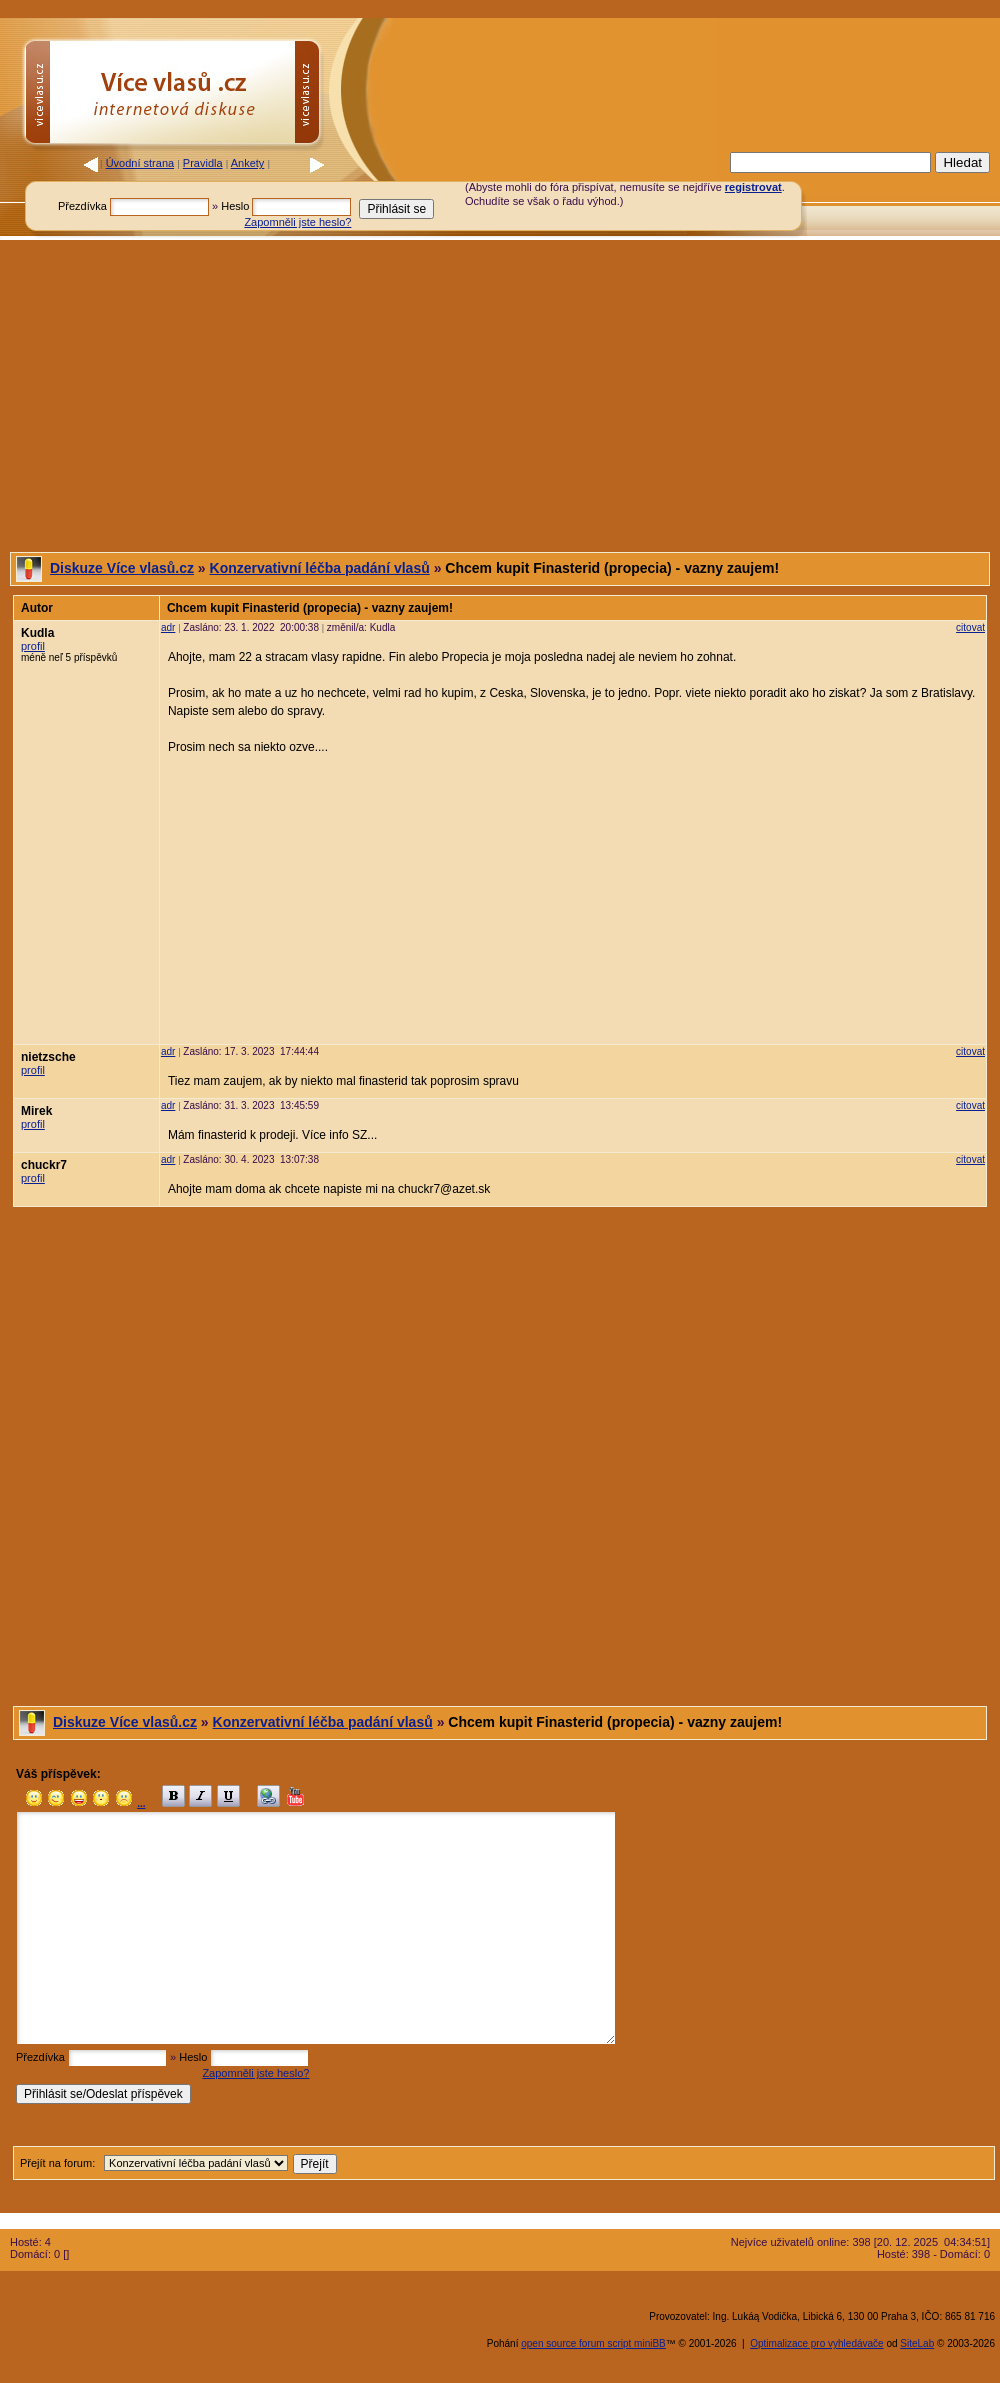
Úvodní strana (140, 163)
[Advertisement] (500, 396)
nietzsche (48, 1057)
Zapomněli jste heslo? (297, 222)
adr (168, 627)
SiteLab (917, 2343)
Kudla (37, 633)
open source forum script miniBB (593, 2343)
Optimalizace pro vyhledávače (816, 2343)
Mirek (36, 1111)
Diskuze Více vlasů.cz (122, 568)
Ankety (248, 163)
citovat (970, 627)
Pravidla (203, 163)
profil (33, 646)
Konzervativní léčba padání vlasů (320, 568)
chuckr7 (44, 1165)
